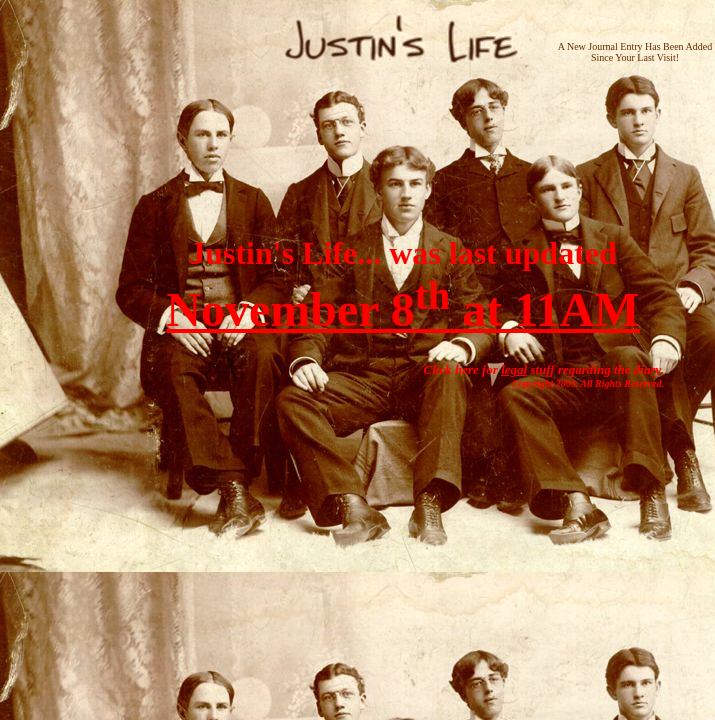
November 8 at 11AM (402, 309)
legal (514, 369)
